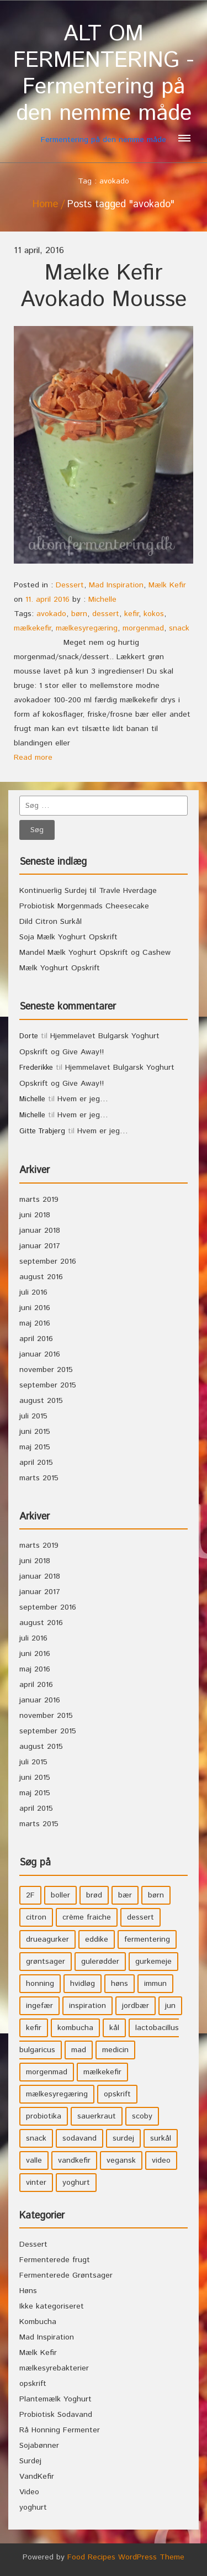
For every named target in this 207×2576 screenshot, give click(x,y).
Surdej (30, 2461)
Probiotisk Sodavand (55, 2414)
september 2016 (47, 1261)
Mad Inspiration (116, 585)
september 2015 (47, 1385)
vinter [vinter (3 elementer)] (36, 2182)
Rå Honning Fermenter (59, 2430)
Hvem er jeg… (82, 1099)
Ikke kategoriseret (51, 2306)
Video (29, 2492)
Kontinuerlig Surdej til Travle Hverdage (88, 890)
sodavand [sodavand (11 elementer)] (79, 2138)
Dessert (70, 585)
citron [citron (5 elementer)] (36, 1917)
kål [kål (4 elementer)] (114, 2027)
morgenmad (143, 628)
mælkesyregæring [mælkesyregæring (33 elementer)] (57, 2094)
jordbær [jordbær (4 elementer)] (135, 2005)
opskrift (32, 2383)
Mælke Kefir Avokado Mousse (103, 286)
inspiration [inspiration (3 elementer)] (87, 2005)
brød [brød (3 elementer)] (94, 1895)
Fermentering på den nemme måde (103, 83)
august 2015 (41, 1400)
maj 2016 (34, 1323)
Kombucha (37, 2321)
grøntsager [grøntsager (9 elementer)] (45, 1961)
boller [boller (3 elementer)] (60, 1895)
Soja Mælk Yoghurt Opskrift (68, 937)
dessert (105, 613)
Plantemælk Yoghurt (55, 2399)
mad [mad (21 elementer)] (78, 2049)
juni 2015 (34, 1431)
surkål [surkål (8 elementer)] (160, 2138)
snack (179, 628)
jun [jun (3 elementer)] (170, 2005)
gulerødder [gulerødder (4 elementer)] (100, 1961)
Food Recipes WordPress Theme (125, 2557)
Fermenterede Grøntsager (66, 2275)
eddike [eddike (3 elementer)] (96, 1939)
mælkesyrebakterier (54, 2368)
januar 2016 (39, 1354)
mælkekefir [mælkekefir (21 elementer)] (102, 2072)
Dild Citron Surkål (50, 921)
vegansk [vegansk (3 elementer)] (121, 2160)
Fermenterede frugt (54, 2259)
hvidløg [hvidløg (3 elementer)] (82, 1983)
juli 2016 (33, 1292)
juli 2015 (33, 1416)
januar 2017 (39, 1246)
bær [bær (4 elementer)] (125, 1895)
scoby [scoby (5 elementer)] (142, 2116)
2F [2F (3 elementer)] (30, 1895)
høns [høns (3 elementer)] (119, 1983)
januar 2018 (39, 1230)
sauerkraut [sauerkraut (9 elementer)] (96, 2116)
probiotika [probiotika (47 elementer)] (43, 2116)
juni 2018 (34, 1215)
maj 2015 (34, 1447)
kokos (154, 613)
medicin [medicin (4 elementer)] (115, 2049)
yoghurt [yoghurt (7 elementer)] (76, 2182)
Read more (33, 757)
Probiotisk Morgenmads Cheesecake (84, 906)
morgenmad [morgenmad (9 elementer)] (46, 2072)
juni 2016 (34, 1307)
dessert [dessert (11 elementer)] (140, 1917)
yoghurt (33, 2507)
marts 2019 (39, 1199)
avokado (51, 613)
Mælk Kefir (167, 585)
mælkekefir (32, 628)
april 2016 (36, 1338)
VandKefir (36, 2476)
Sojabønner (39, 2445)
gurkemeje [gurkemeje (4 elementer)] (153, 1961)
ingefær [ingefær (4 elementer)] (39, 2005)
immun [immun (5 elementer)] (155, 1983)
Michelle (102, 599)
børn (79, 613)
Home (45, 204)
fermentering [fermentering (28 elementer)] (147, 1939)
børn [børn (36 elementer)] (156, 1895)
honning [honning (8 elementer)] (40, 1983)
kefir (131, 613)
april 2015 (36, 1462)
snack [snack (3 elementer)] (36, 2138)
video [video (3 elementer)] (161, 2160)
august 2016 (41, 1276)
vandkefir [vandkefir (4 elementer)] (74, 2160)
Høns (28, 2290)
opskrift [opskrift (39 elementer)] (117, 2094)
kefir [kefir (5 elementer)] (33, 2027)
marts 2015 (39, 1478)
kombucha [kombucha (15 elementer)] (75, 2027)
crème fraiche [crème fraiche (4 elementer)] (86, 1917)
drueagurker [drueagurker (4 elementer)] (47, 1939)
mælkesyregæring (87, 628)
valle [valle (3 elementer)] (34, 2160)
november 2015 (46, 1369)
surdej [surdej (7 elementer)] (123, 2138)
